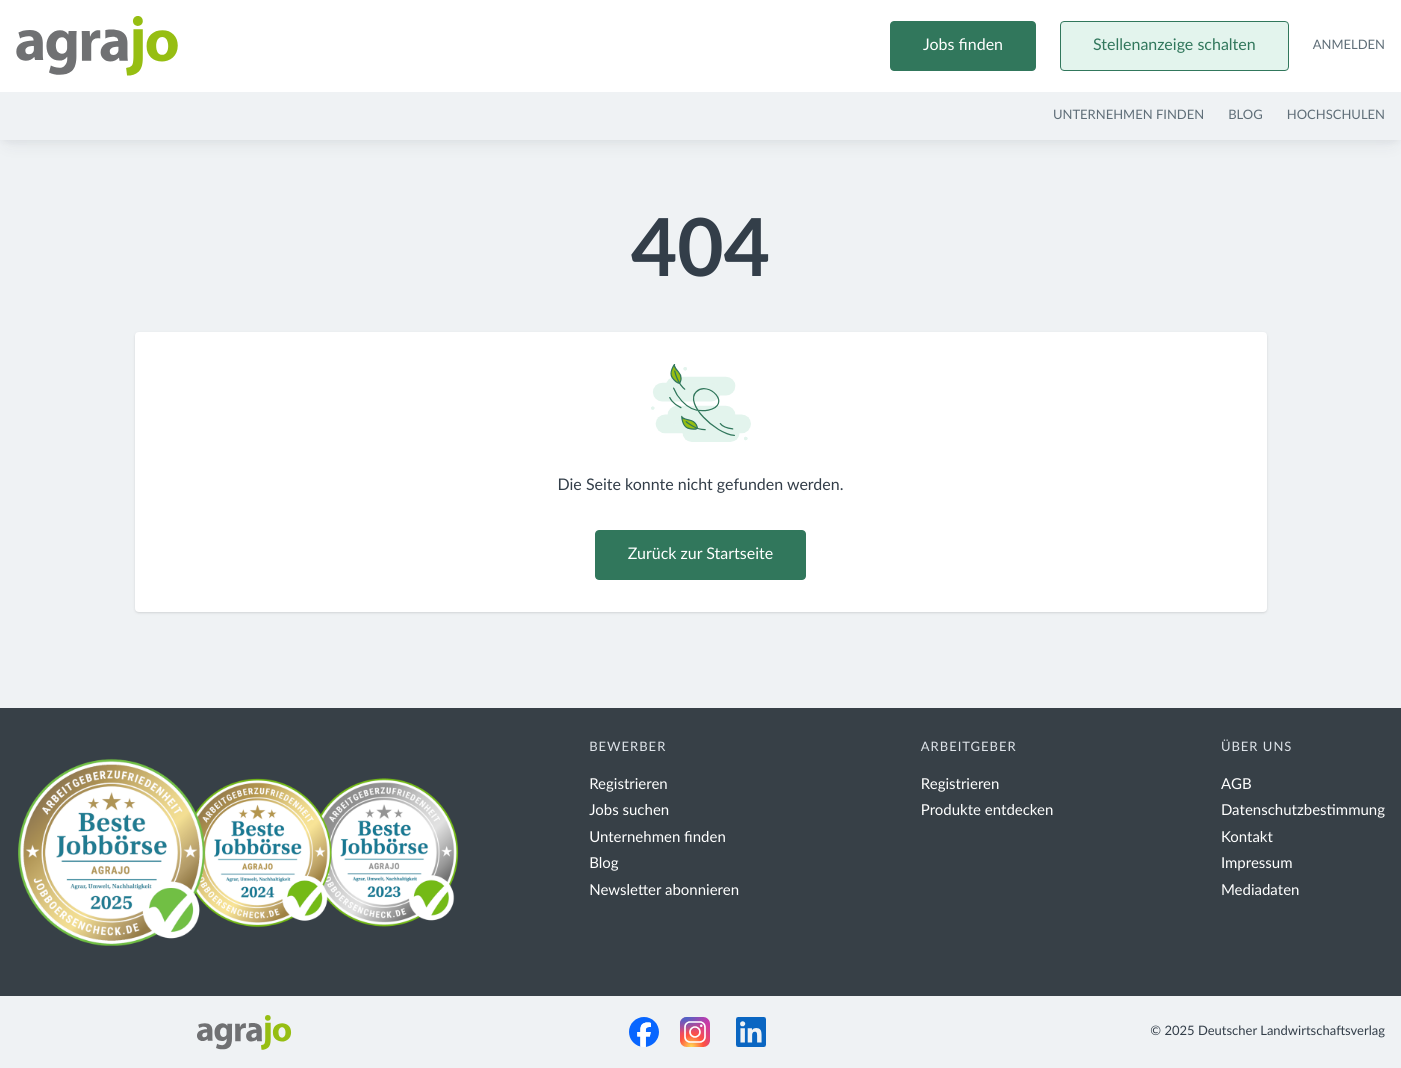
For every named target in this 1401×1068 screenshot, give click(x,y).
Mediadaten (1260, 890)
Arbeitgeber (969, 747)
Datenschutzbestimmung (1303, 810)
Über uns (1257, 747)
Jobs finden (963, 46)
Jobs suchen (629, 810)
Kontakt (1247, 837)
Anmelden (1349, 45)
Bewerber (627, 747)
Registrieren (628, 784)
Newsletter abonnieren (664, 890)
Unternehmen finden (1128, 115)
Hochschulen (1336, 115)
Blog (1245, 115)
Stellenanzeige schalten (1174, 46)
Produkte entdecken (987, 810)
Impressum (1257, 863)
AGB (1236, 784)
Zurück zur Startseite (700, 555)
